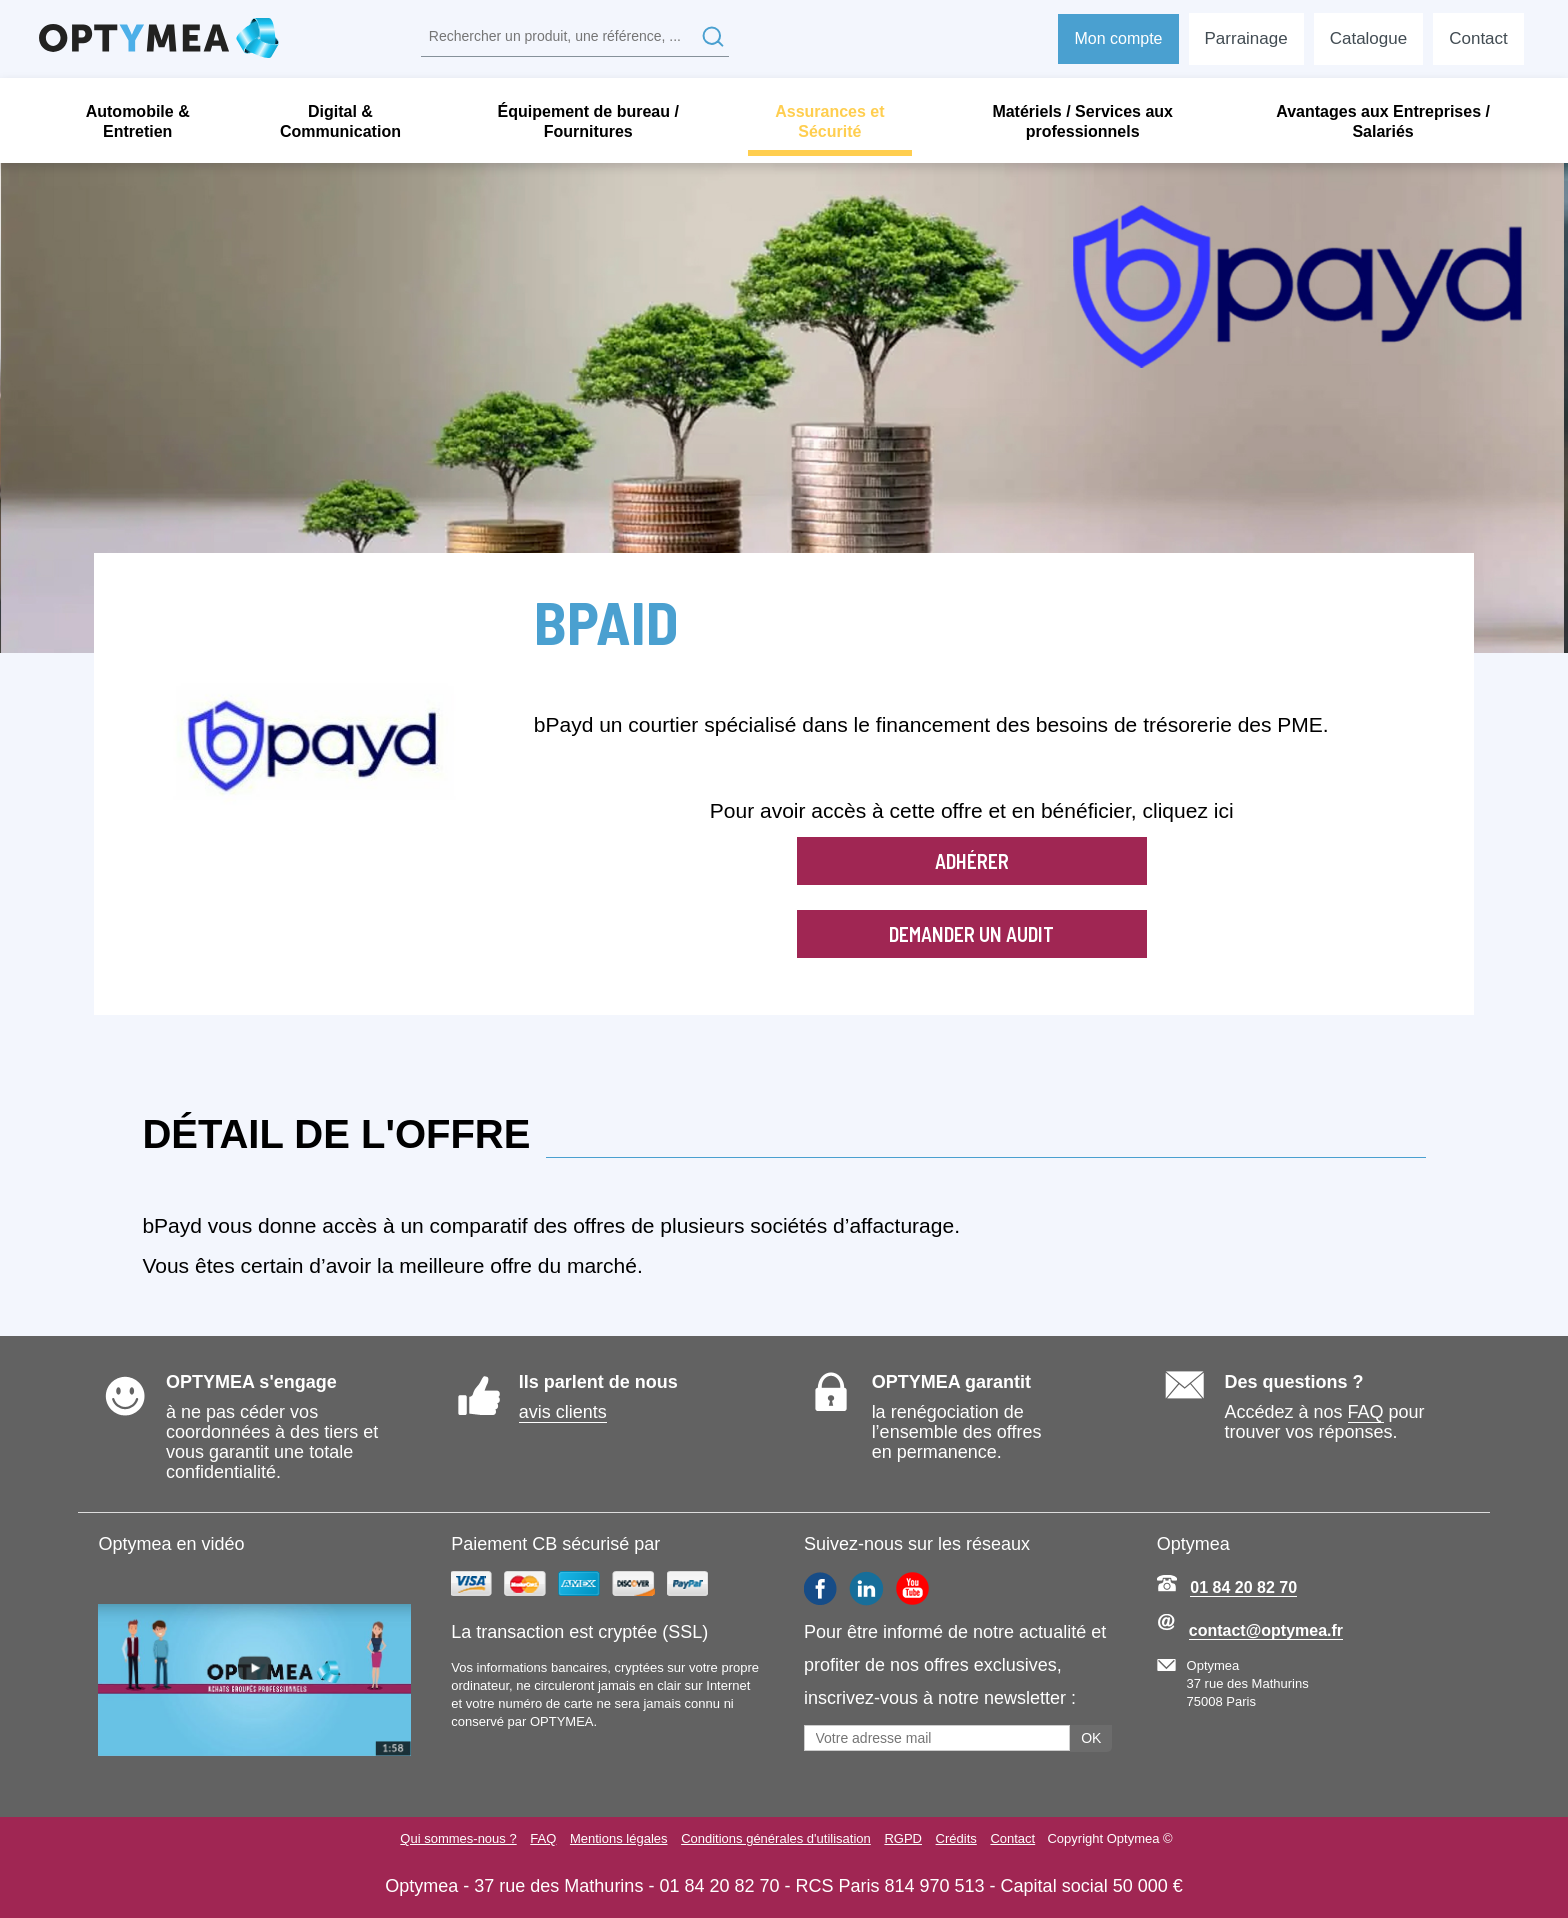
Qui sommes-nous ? (455, 1838)
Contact (1015, 1838)
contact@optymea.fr (1266, 1630)
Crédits (957, 1838)
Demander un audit (971, 934)
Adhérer (972, 861)
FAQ (1366, 1412)
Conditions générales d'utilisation (776, 1838)
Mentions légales (617, 1838)
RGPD (904, 1838)
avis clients (563, 1412)
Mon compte (1118, 38)
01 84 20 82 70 (1243, 1587)
